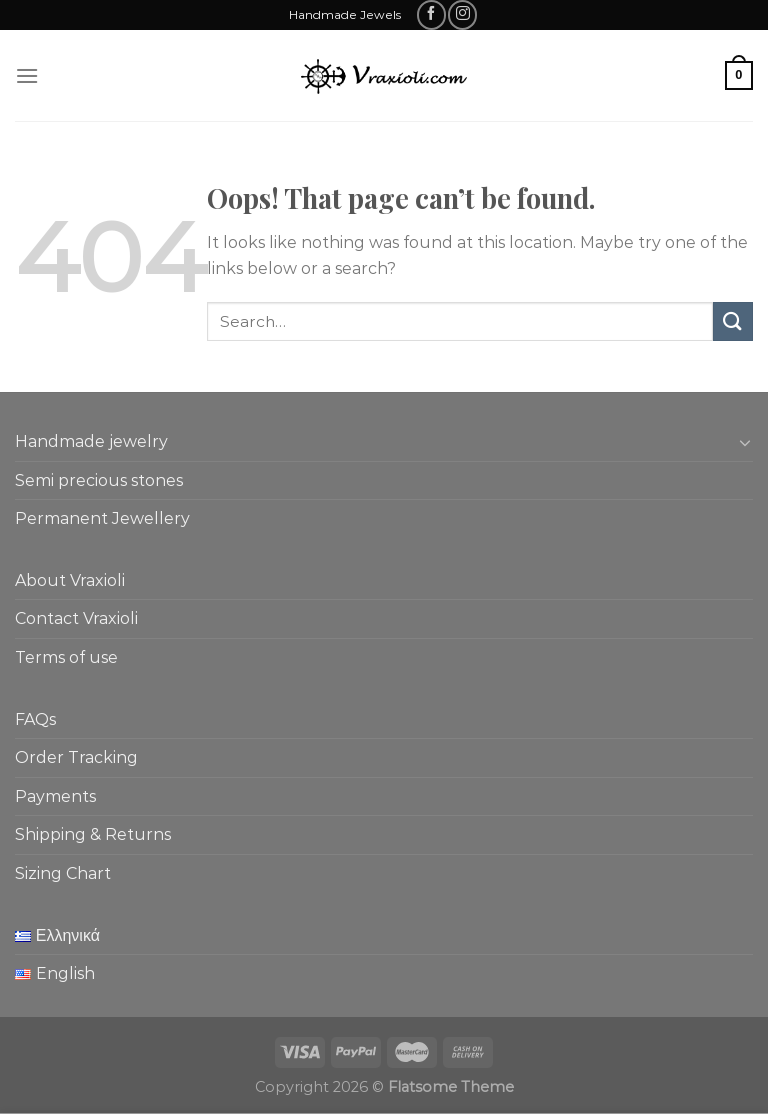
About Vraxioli (70, 580)
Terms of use (66, 657)
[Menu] (27, 75)
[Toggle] (745, 442)
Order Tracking (76, 757)
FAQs (35, 719)
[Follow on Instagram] (462, 14)
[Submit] (733, 321)
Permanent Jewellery (102, 518)
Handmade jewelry (91, 441)
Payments (55, 796)
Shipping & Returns (93, 834)
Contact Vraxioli (76, 618)
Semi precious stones (99, 480)
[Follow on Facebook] (431, 14)
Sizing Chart (63, 873)
